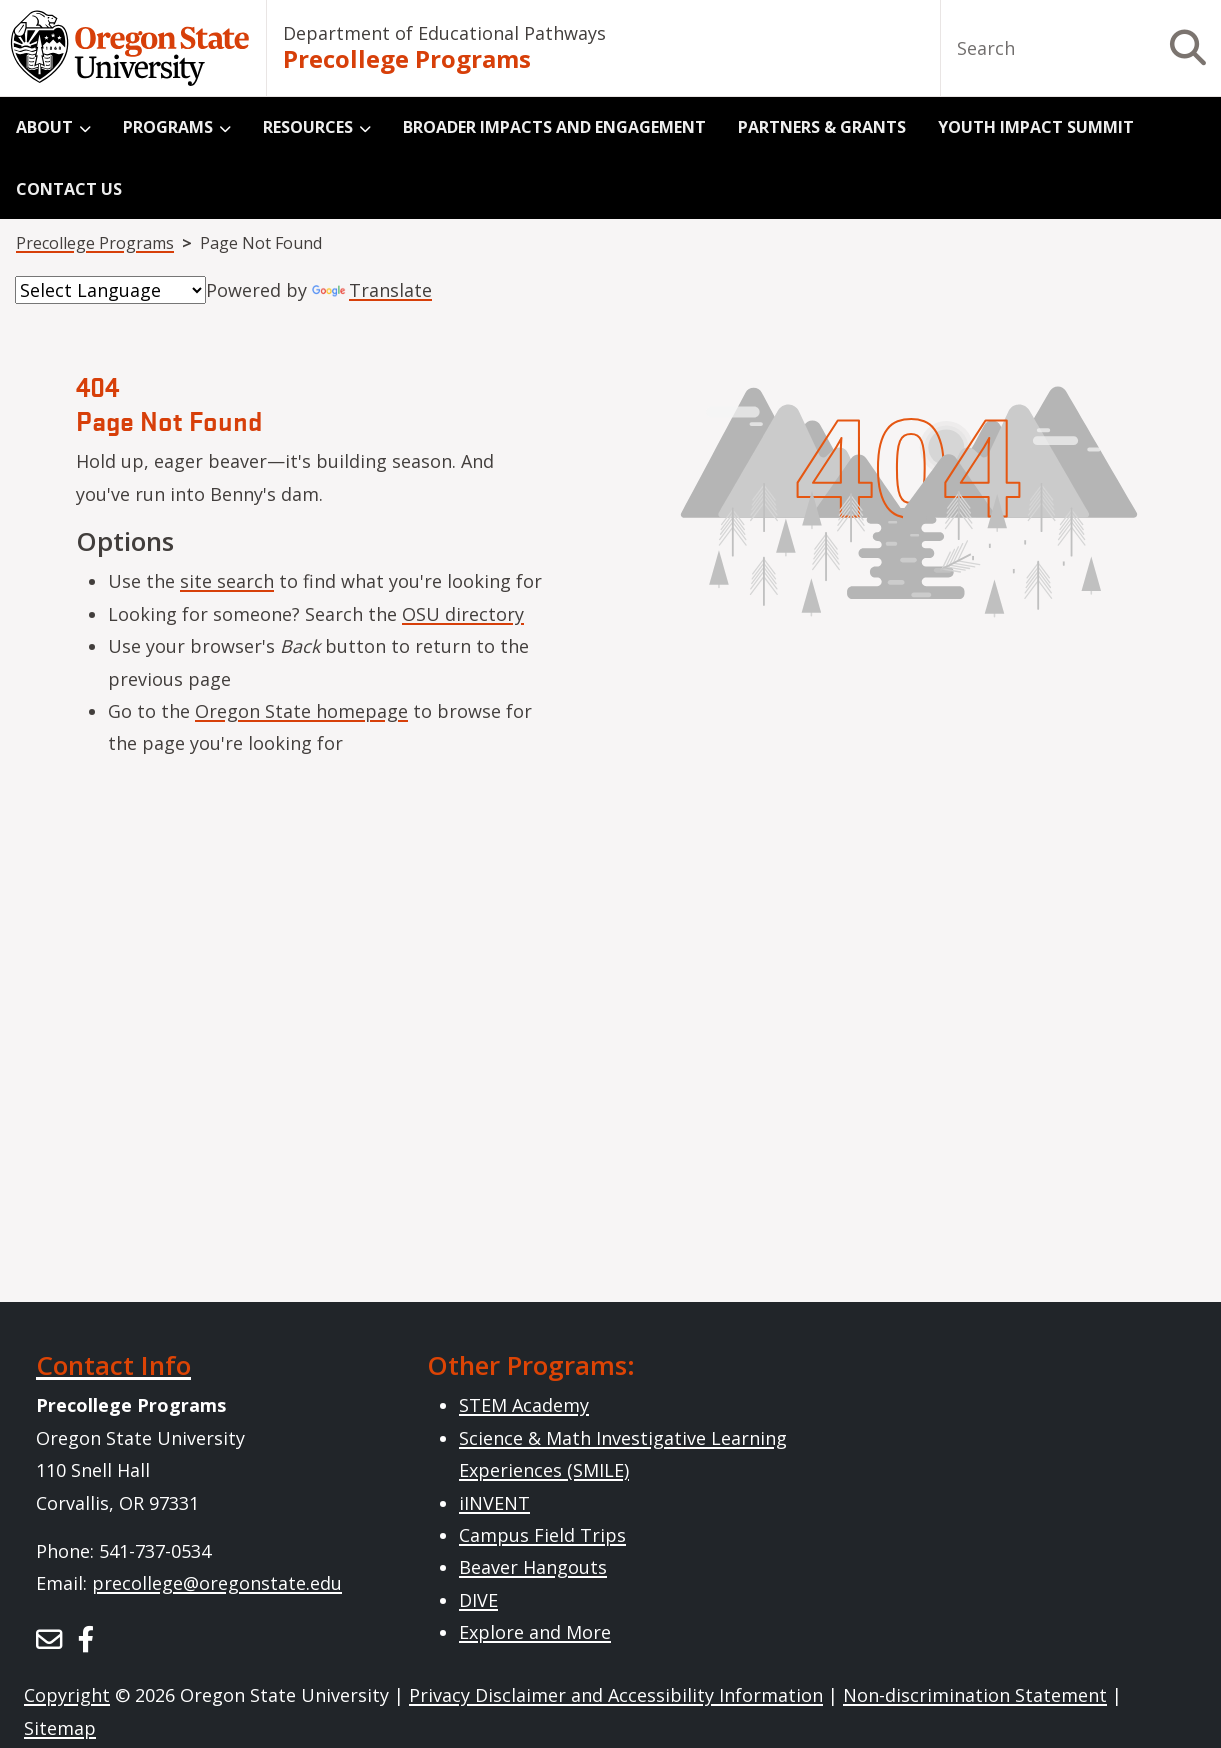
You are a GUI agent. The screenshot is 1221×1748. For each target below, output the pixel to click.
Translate (372, 290)
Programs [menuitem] (168, 127)
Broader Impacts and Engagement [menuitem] (554, 127)
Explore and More (535, 1632)
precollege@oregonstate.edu (217, 1583)
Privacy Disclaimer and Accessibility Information (616, 1695)
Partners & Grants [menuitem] (822, 127)
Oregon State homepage (301, 711)
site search (227, 581)
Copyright (67, 1695)
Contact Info (113, 1365)
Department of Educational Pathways (444, 33)
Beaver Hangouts (533, 1567)
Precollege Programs (407, 59)
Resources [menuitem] (308, 127)
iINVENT (494, 1503)
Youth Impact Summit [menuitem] (1036, 127)
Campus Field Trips (542, 1535)
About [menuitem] (44, 127)
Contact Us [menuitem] (69, 189)
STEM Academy (524, 1405)
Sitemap (60, 1728)
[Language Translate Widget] (110, 290)
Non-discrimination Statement (975, 1695)
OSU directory (463, 614)
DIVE (478, 1600)
